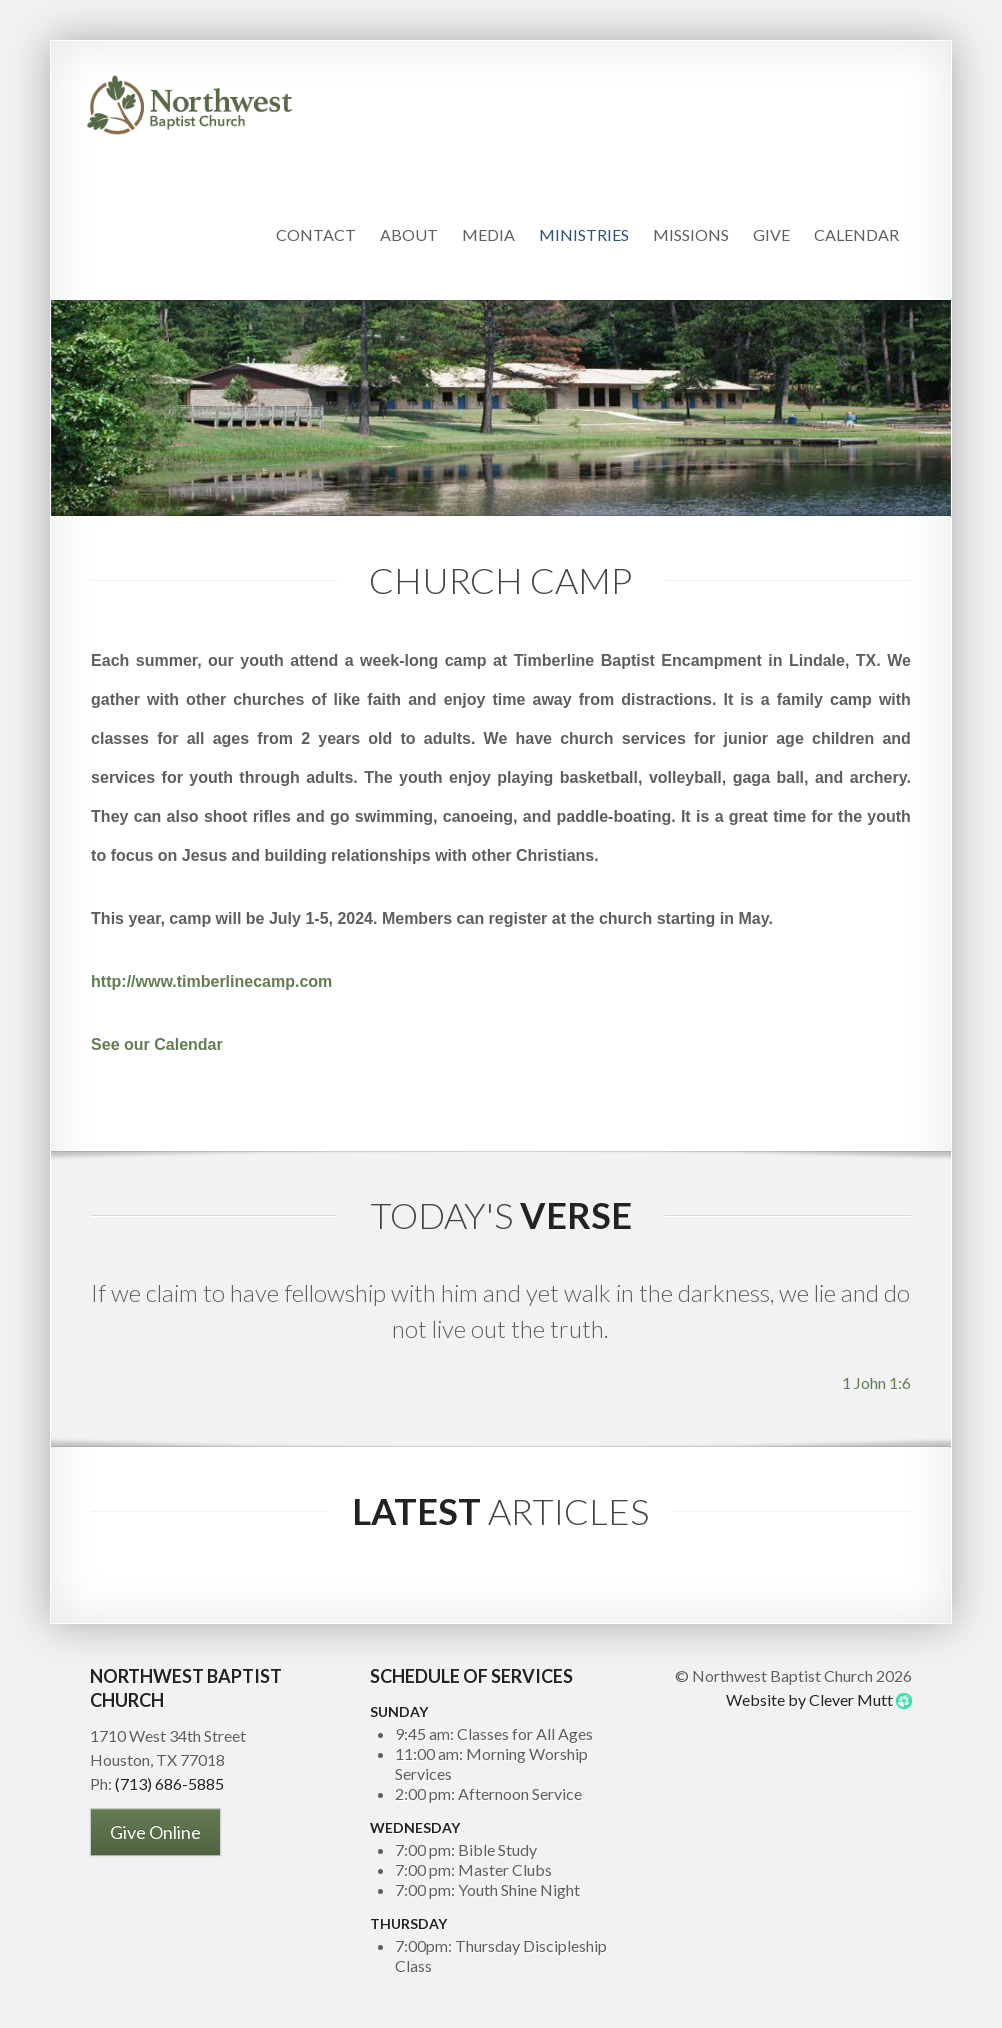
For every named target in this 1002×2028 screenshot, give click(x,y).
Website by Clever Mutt (809, 1699)
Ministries (584, 234)
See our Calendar (157, 1044)
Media (488, 234)
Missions (691, 234)
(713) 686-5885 (169, 1783)
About (409, 234)
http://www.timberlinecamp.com (211, 981)
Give (771, 234)
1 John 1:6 (876, 1382)
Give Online (155, 1832)
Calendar (856, 234)
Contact (316, 234)
